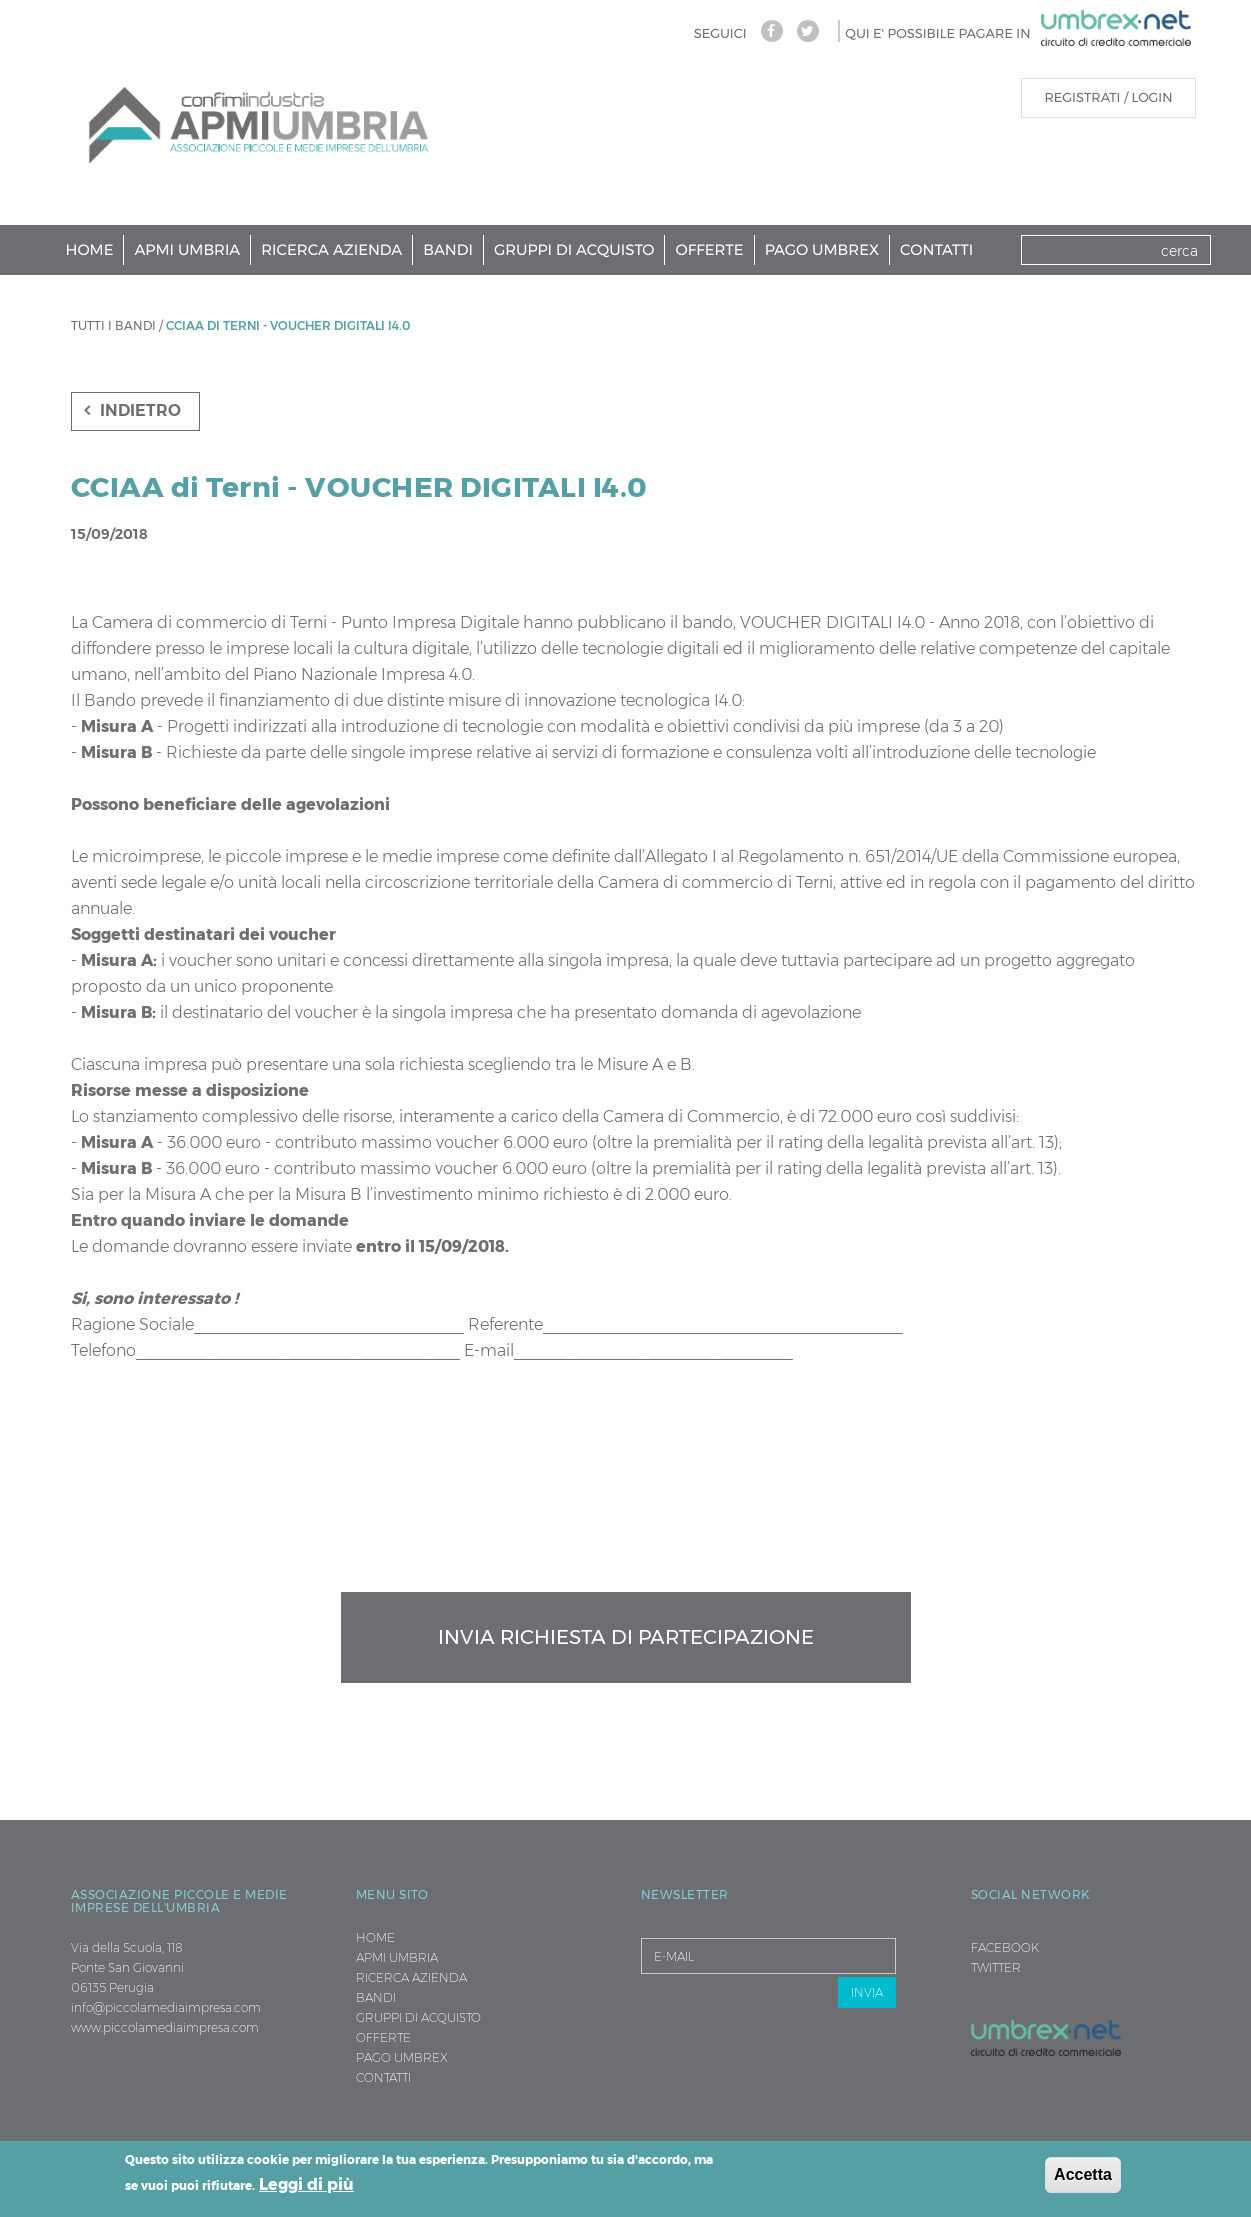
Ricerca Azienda (331, 249)
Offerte (709, 249)
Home (90, 249)
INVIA (867, 1992)
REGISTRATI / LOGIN (1108, 98)
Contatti (936, 249)
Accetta (1083, 2174)
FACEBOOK (1005, 1947)
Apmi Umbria (187, 249)
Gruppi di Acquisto (574, 249)
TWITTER (996, 1967)
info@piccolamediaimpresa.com (166, 2007)
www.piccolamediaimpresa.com (165, 2027)
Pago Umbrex (822, 249)
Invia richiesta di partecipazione (626, 1637)
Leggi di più (306, 2184)
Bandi (448, 249)
